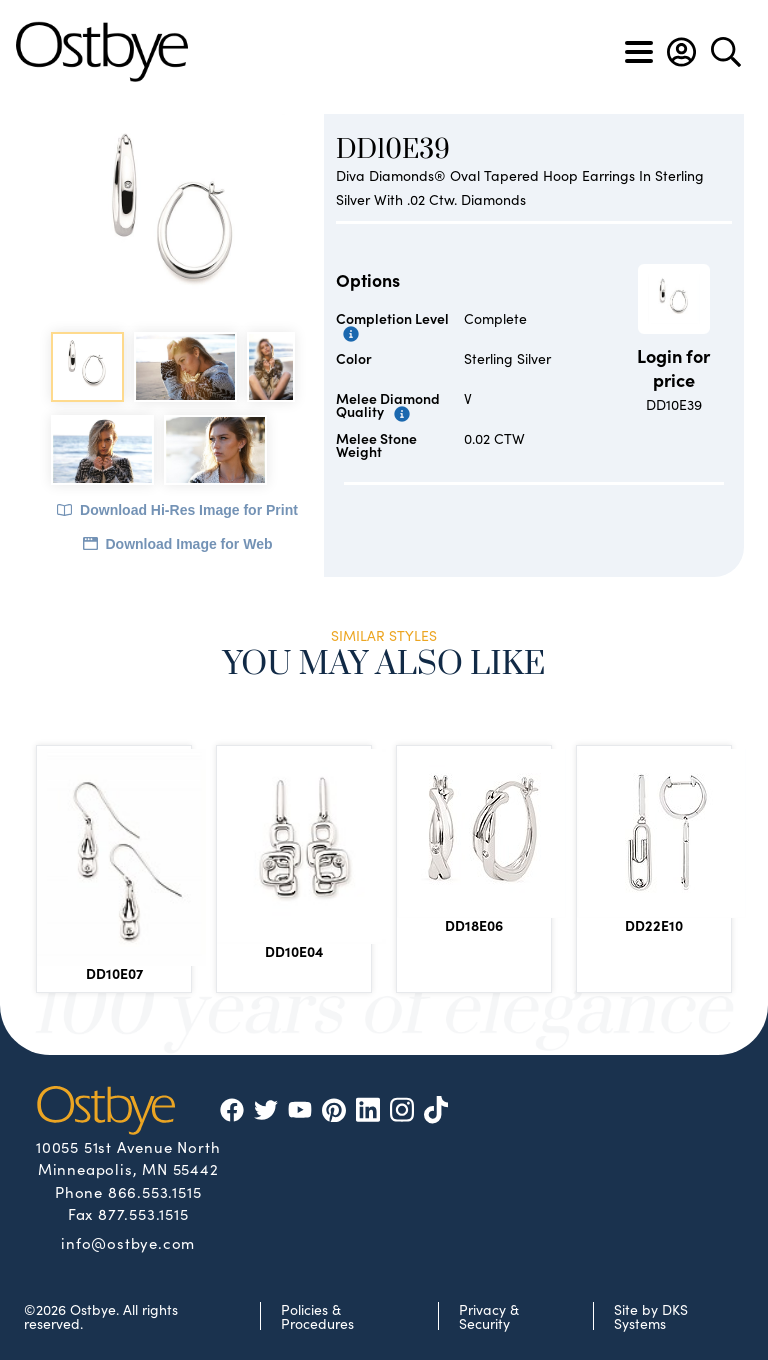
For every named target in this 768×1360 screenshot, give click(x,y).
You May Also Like (384, 664)
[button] (681, 52)
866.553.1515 (155, 1191)
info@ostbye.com (128, 1242)
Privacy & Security (489, 1316)
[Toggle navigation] (639, 52)
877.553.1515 (143, 1213)
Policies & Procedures (317, 1316)
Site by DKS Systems (651, 1316)
